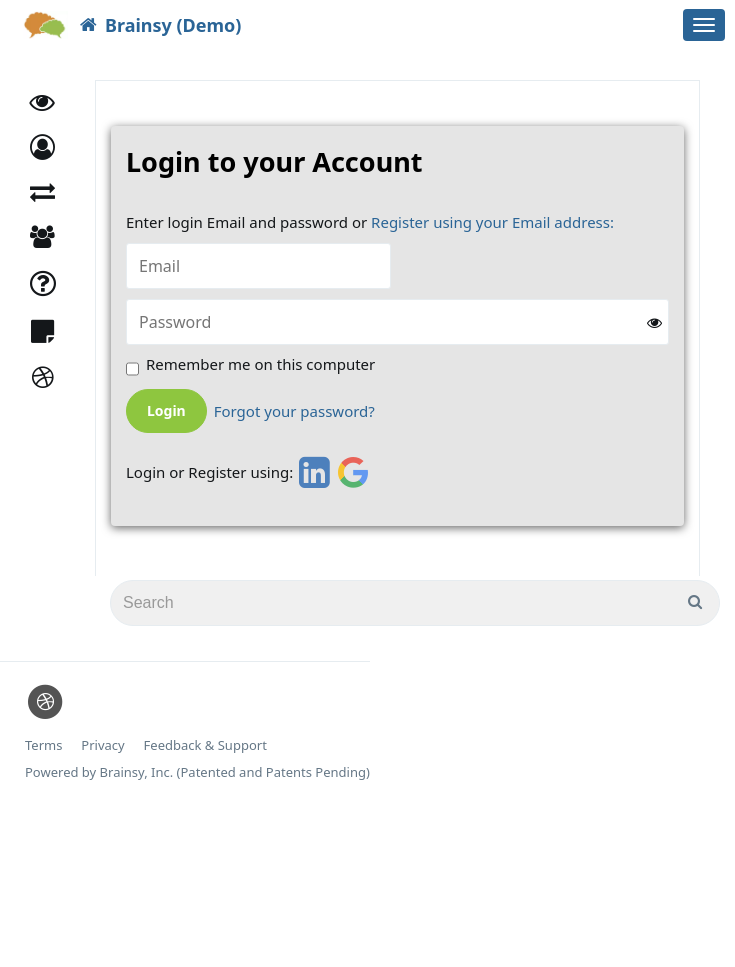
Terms (43, 745)
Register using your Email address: (492, 222)
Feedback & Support (205, 745)
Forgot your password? (294, 411)
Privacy (102, 745)
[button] (42, 147)
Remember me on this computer (260, 364)
